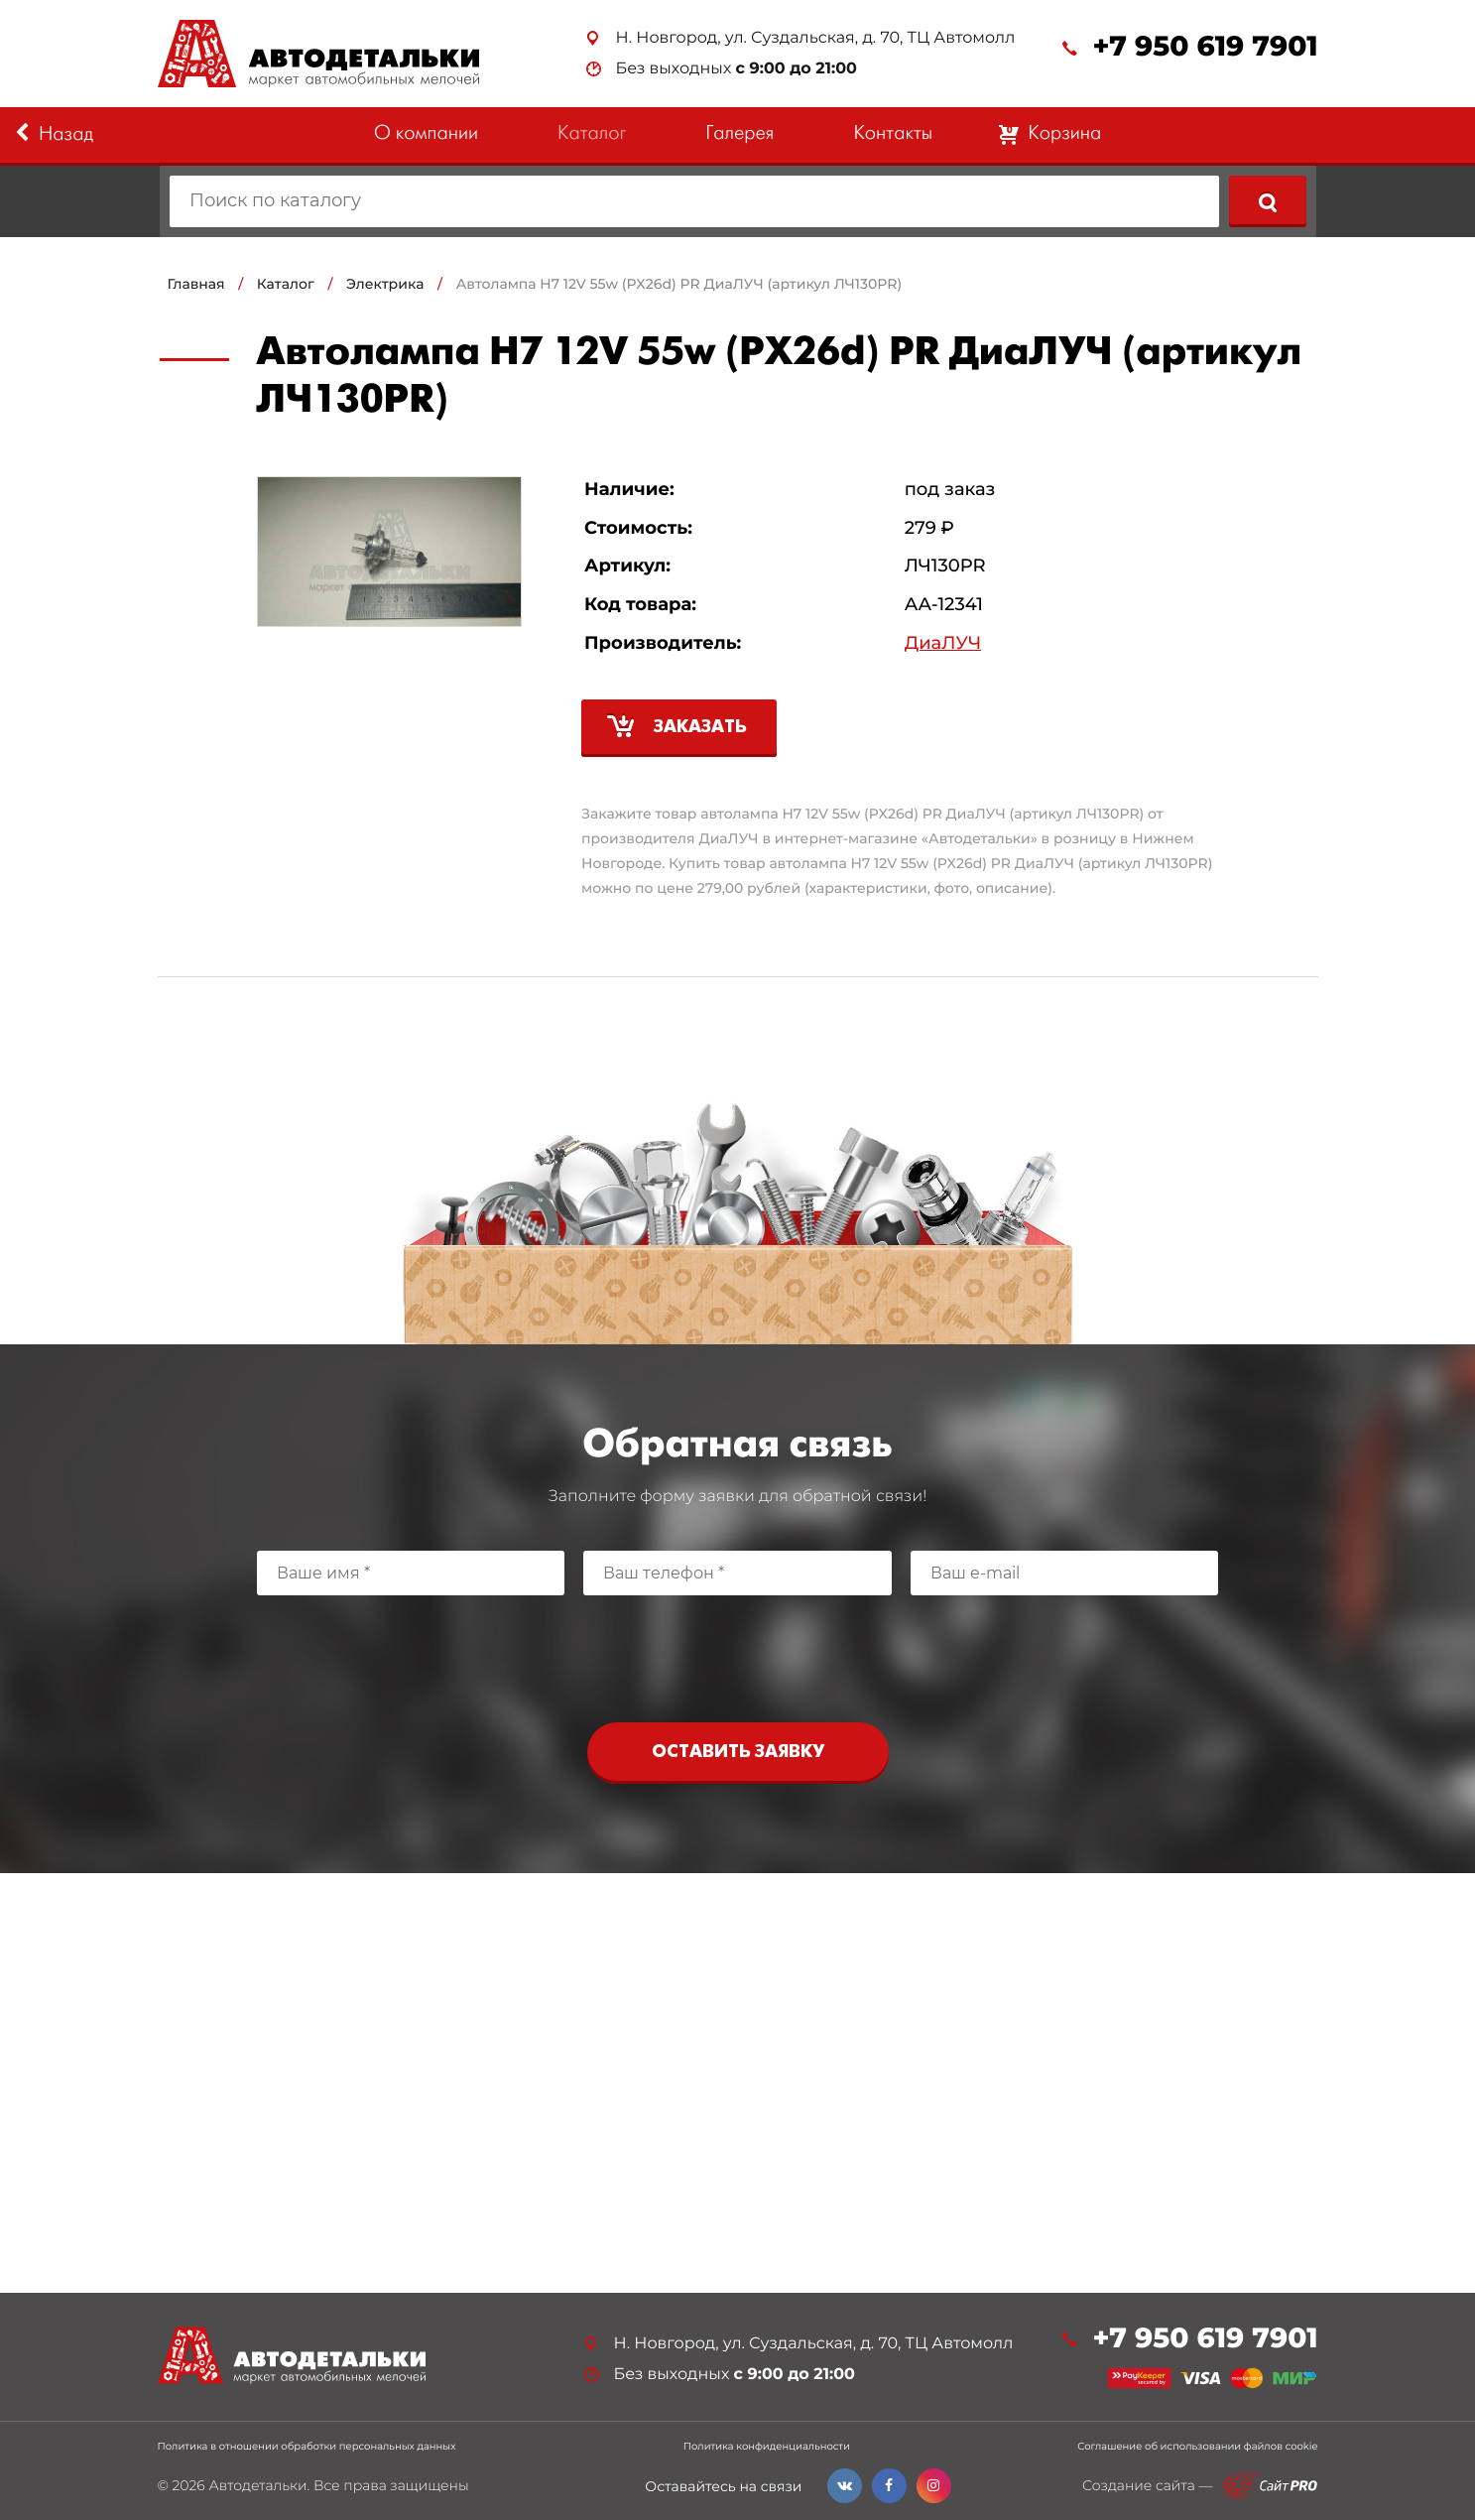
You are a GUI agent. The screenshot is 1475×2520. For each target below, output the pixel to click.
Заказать (700, 727)
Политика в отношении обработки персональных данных (307, 2447)
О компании (426, 134)
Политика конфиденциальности (766, 2447)
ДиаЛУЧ (943, 643)
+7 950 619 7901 (1204, 47)
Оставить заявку (738, 1752)
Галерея (739, 134)
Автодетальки (257, 2485)
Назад (54, 134)
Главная (196, 284)
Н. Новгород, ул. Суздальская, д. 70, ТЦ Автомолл (816, 38)
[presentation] (738, 1654)
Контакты (892, 134)
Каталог (591, 134)
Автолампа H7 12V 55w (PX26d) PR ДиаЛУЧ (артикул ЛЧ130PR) (679, 284)
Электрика (385, 284)
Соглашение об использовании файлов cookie (1197, 2447)
